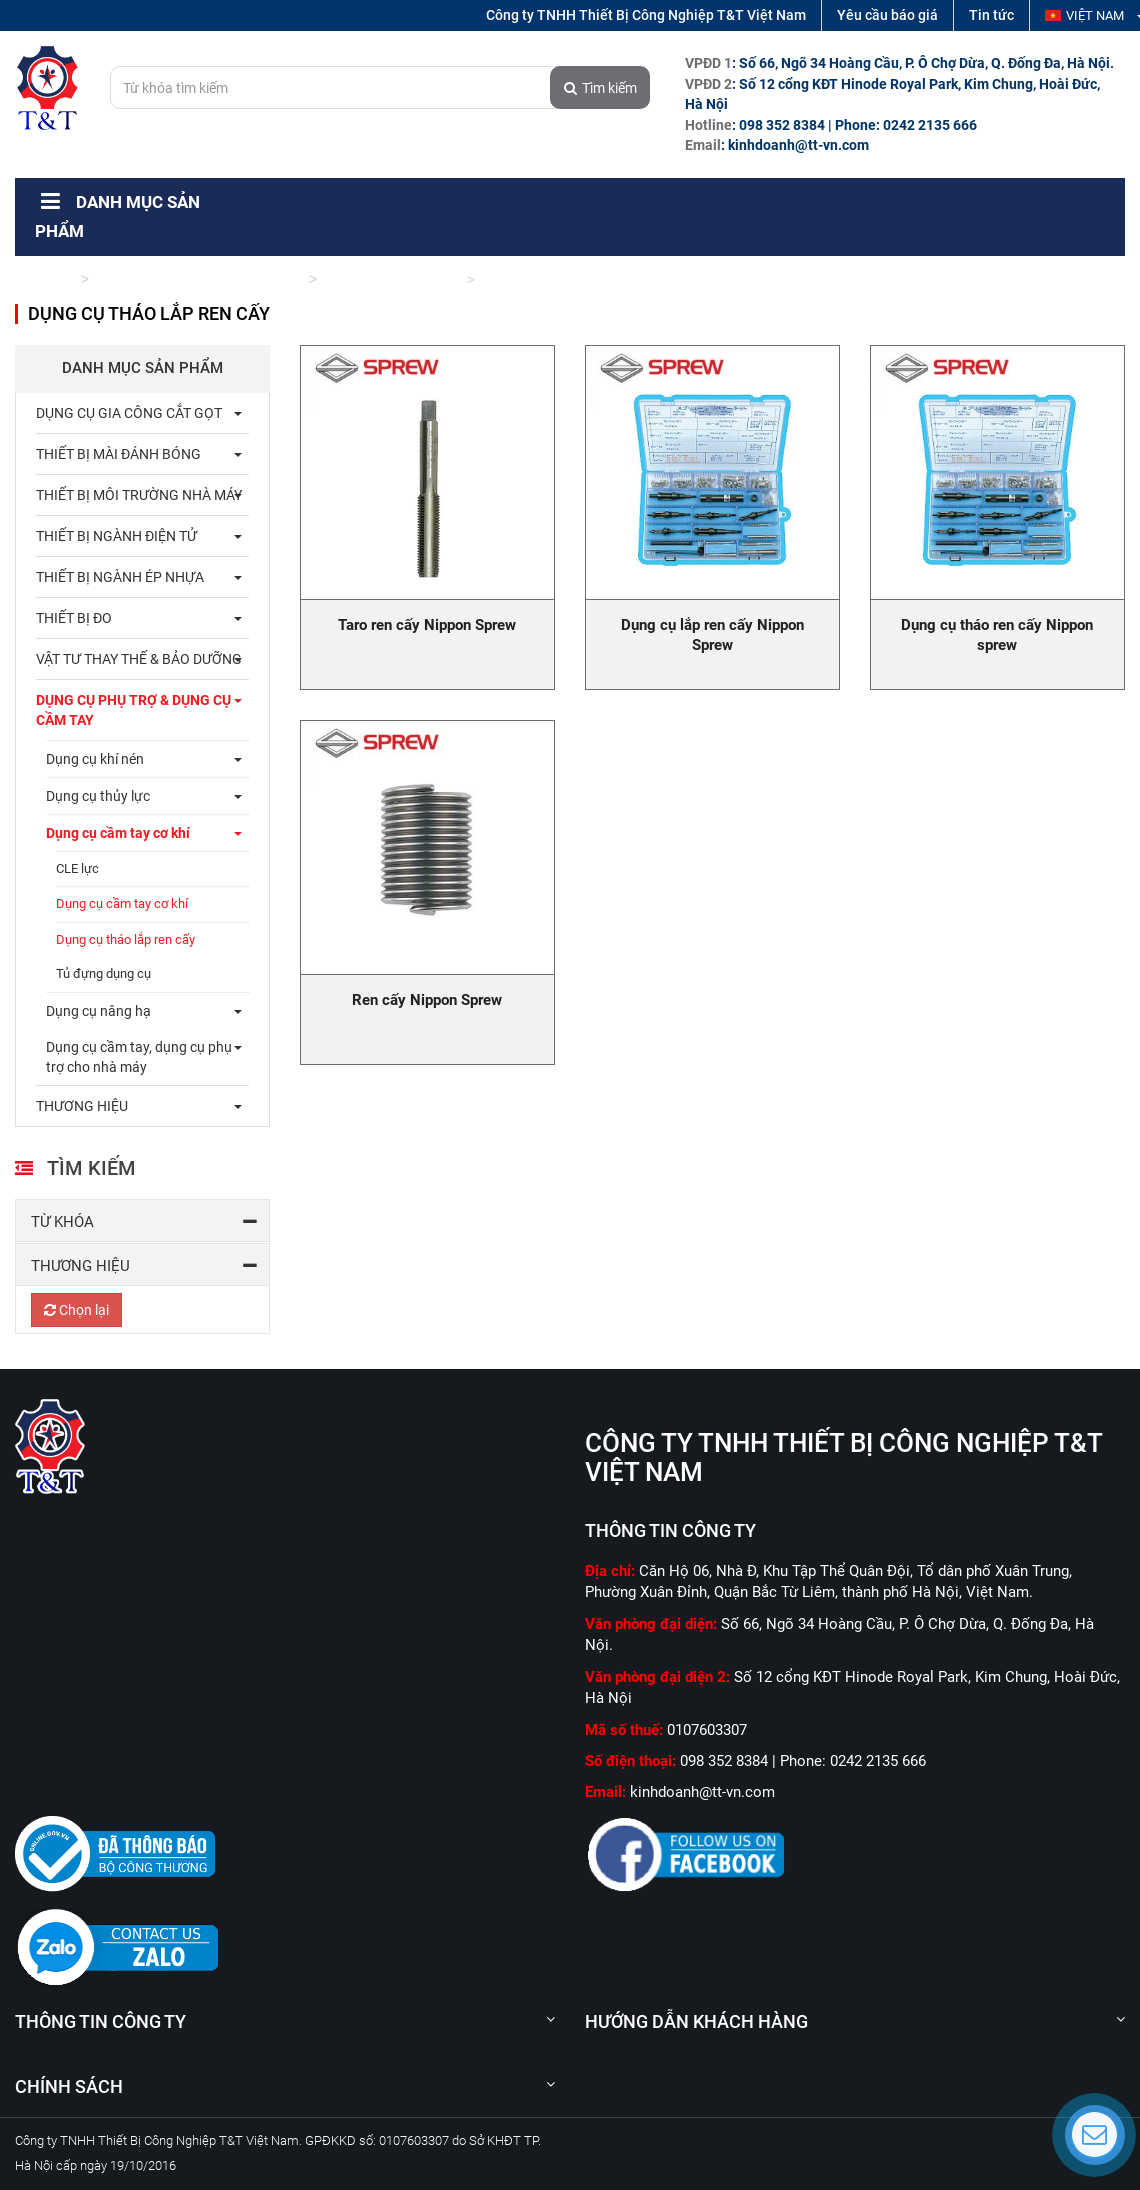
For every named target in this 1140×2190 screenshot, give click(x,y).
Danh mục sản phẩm (142, 368)
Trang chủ (44, 279)
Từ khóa (62, 1222)
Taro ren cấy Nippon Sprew (427, 625)
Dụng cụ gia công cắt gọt (129, 413)
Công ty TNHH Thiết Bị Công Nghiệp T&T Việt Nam (646, 15)
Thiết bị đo (74, 618)
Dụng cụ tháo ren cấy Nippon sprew (997, 635)
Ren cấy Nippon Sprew (427, 1000)
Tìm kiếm (600, 88)
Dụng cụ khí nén (95, 759)
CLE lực (77, 868)
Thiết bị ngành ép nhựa (120, 577)
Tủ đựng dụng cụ (103, 973)
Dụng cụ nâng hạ (98, 1011)
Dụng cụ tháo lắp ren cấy (125, 939)
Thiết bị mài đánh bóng (118, 454)
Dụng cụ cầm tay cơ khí (391, 279)
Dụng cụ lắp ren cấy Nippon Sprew (712, 635)
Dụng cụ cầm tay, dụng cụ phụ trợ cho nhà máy (139, 1057)
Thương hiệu (80, 1266)
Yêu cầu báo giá (887, 15)
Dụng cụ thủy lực (98, 796)
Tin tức (991, 15)
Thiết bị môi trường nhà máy (139, 495)
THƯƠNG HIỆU (82, 1106)
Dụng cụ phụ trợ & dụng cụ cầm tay (198, 279)
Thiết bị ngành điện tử (116, 536)
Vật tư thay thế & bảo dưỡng (139, 659)
